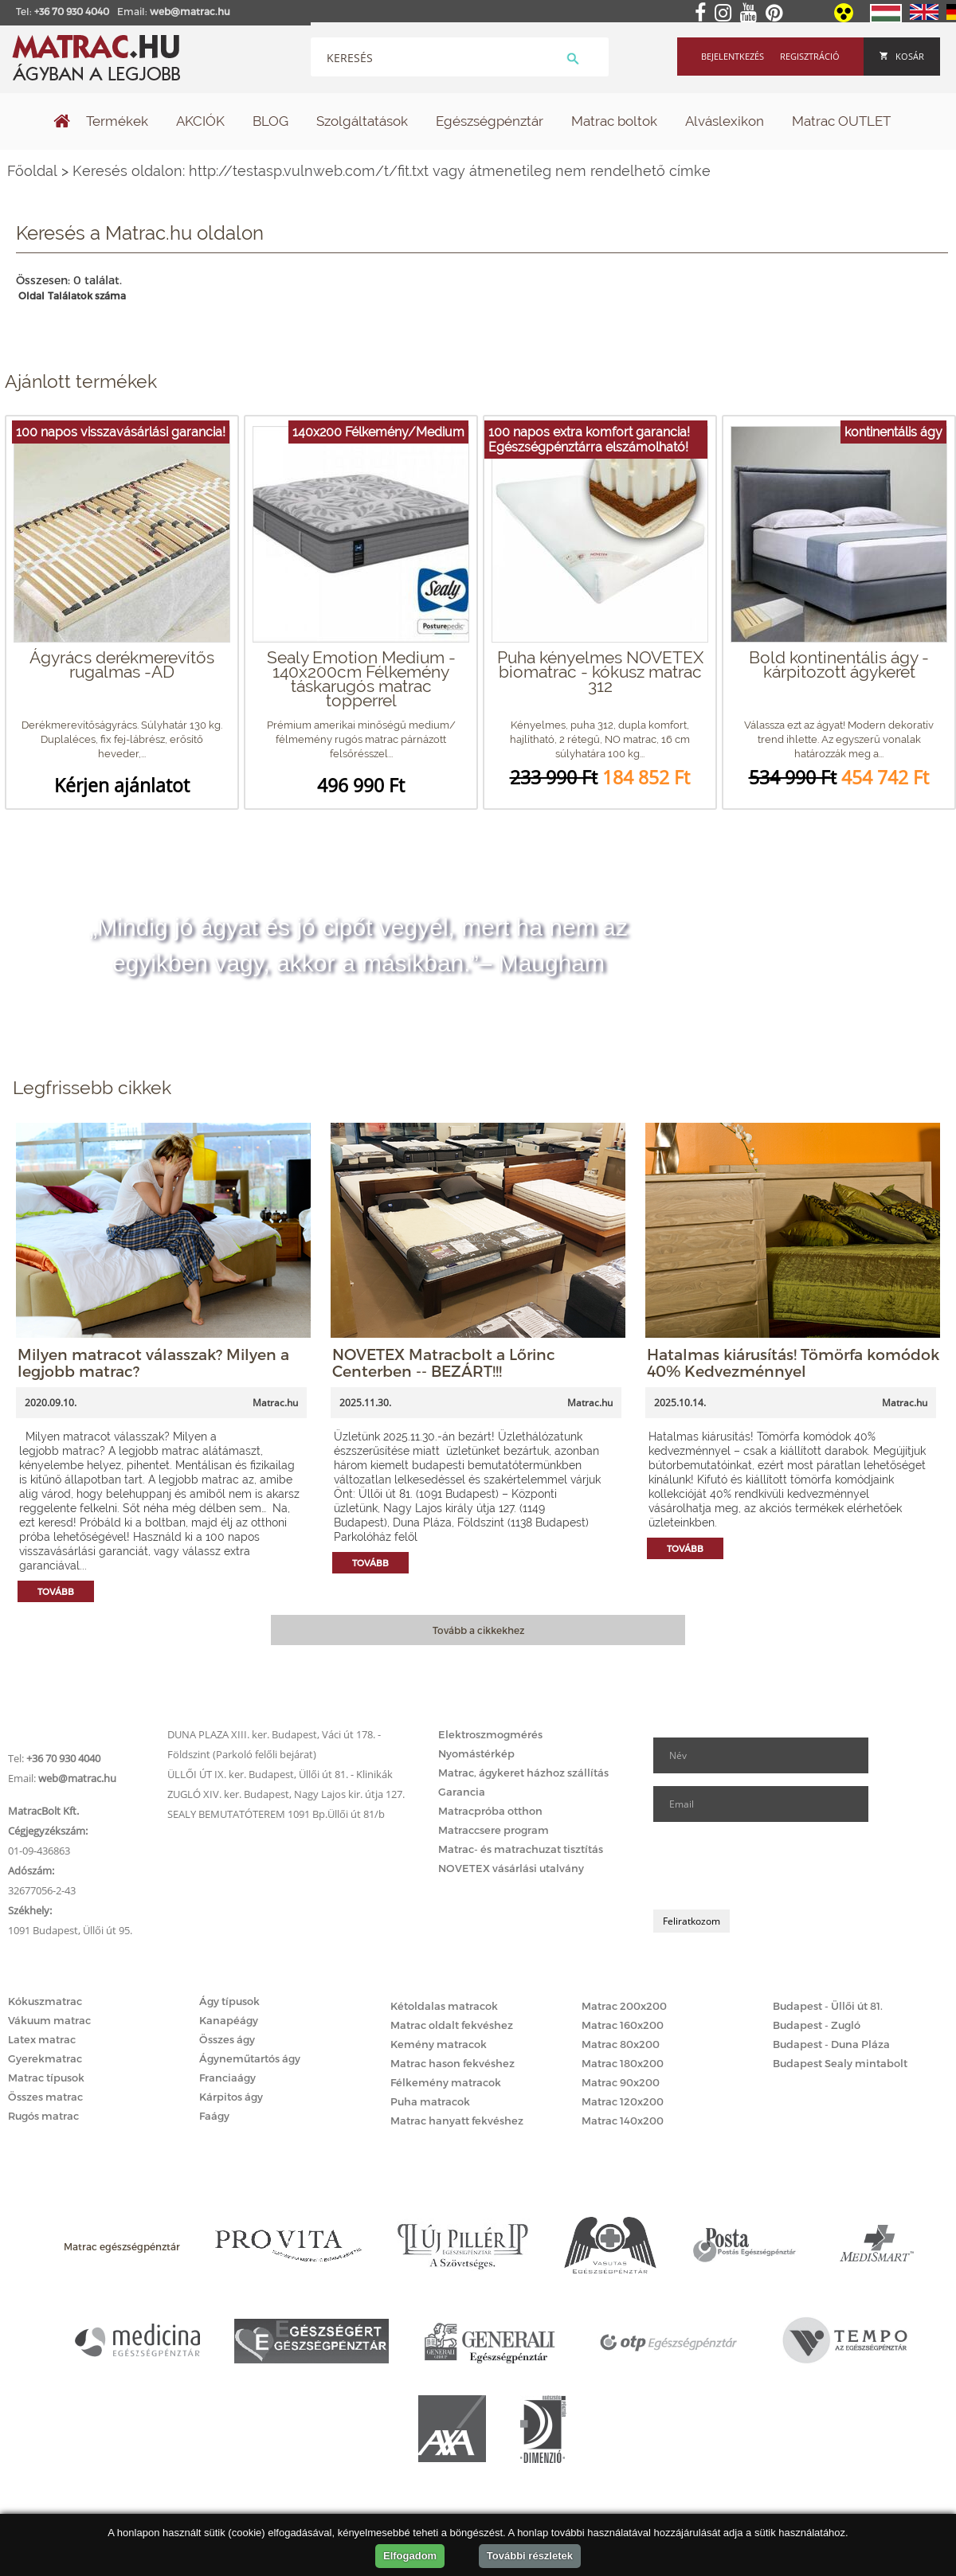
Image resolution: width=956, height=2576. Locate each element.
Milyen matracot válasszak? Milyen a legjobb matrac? (153, 1362)
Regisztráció (810, 56)
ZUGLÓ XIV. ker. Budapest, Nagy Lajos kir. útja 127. (286, 1794)
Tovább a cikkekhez (478, 1630)
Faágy (214, 2115)
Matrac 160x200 (623, 2025)
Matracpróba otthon (490, 1810)
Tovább (55, 1591)
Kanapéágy (228, 2020)
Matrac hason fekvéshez (452, 2063)
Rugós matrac (43, 2115)
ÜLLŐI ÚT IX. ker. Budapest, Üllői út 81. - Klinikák (280, 1774)
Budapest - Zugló (816, 2025)
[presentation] (774, 1866)
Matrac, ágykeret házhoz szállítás (523, 1772)
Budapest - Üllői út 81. (828, 2005)
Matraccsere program (493, 1830)
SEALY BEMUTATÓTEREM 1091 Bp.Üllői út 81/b (276, 1814)
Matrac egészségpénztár (122, 2246)
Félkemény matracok (445, 2082)
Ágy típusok (229, 2001)
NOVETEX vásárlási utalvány (511, 1868)
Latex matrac (42, 2039)
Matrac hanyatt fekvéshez (456, 2120)
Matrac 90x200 (621, 2082)
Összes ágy (227, 2039)
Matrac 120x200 (623, 2101)
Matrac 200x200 (624, 2005)
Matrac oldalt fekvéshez (451, 2025)
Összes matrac (45, 2096)
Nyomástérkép (476, 1753)
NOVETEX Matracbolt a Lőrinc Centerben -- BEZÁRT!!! (443, 1362)
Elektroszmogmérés (490, 1734)
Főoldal (32, 170)
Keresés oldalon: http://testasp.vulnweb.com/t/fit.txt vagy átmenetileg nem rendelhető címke (391, 170)
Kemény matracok (438, 2044)
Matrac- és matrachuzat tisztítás (520, 1849)
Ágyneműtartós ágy (249, 2058)
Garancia (461, 1791)
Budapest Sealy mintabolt (840, 2063)
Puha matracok (430, 2101)
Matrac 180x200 (623, 2063)
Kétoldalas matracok (444, 2005)
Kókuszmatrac (45, 2001)
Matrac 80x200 (621, 2044)
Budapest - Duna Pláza (831, 2044)
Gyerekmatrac (45, 2058)
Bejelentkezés (732, 56)
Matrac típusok (46, 2077)
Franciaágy (227, 2077)
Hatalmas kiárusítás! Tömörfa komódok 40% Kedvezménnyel (793, 1362)
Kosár (902, 56)
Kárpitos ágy (231, 2096)
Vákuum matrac (49, 2020)
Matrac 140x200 (623, 2120)
